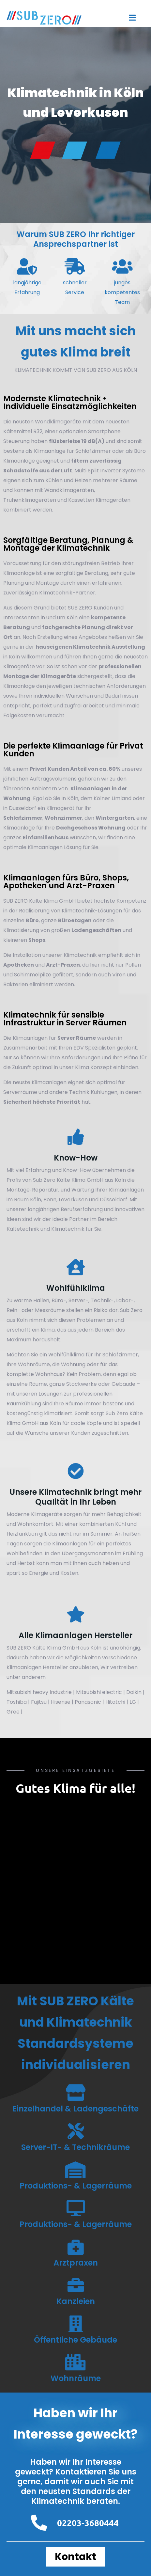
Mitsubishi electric (99, 1692)
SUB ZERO (80, 607)
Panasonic (88, 1702)
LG (132, 1702)
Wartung (82, 1189)
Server (76, 1300)
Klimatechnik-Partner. (67, 592)
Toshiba (17, 1702)
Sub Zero (131, 1310)
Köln (35, 1199)
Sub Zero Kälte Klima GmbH (68, 1180)
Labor (123, 1300)
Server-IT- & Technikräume (75, 2147)
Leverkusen (73, 1199)
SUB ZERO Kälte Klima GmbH (43, 1647)
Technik (101, 1300)
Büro (57, 1300)
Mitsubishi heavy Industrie (39, 1692)
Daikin (134, 1692)
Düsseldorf (113, 1199)
